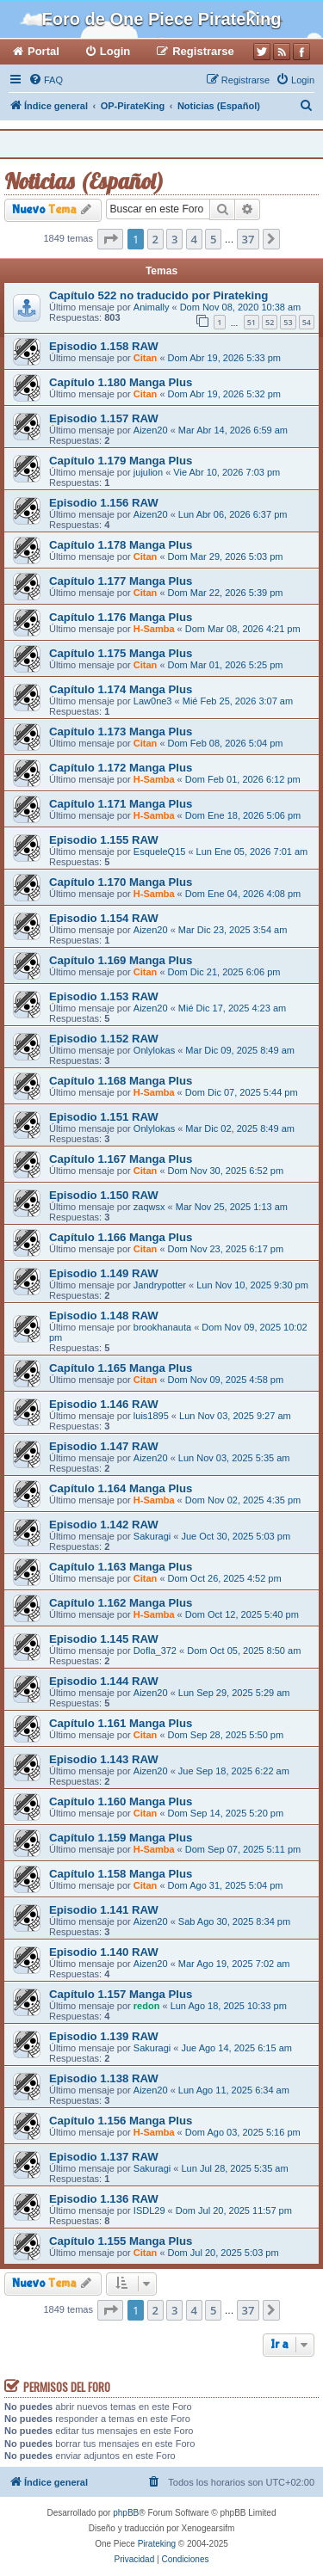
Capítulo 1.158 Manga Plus (120, 1873)
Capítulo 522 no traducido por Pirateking (158, 295)
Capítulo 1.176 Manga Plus (120, 617)
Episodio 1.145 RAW (103, 1638)
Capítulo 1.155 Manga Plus (120, 2241)
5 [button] (213, 239)
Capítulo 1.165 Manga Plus (120, 1368)
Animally (152, 307)
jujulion (148, 472)
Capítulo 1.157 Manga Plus (120, 1994)
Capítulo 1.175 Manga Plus (120, 653)
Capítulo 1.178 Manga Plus (120, 544)
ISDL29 (149, 2210)
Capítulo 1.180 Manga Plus (120, 382)
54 (306, 322)
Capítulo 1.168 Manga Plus (120, 1080)
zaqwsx (149, 1207)
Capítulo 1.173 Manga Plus (120, 731)
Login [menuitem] (115, 51)
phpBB (126, 2513)
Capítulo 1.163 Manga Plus (120, 1566)
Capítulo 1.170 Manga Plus (120, 882)
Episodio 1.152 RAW (103, 1038)
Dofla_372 (155, 1650)
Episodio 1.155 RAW (103, 839)
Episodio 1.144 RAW (103, 1681)
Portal (43, 51)
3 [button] (174, 239)
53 (287, 322)
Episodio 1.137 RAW (103, 2156)
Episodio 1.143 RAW (103, 1759)
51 (251, 322)
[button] (110, 239)
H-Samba (154, 629)
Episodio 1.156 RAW (103, 502)
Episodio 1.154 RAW (103, 918)
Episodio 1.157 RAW (103, 418)
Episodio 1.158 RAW (103, 346)
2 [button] (155, 239)
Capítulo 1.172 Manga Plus (120, 767)
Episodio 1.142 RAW (103, 1524)
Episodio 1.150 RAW (103, 1195)
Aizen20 (151, 430)
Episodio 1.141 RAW (103, 1909)
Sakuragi (152, 1536)
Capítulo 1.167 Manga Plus (120, 1159)
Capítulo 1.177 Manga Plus (120, 581)
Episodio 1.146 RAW (103, 1404)
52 (269, 322)
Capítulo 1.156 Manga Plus (120, 2120)
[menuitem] (45, 80)
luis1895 (151, 1416)
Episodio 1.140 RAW (103, 1952)
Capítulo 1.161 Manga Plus (120, 1723)
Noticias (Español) (84, 181)
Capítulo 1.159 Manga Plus (120, 1837)
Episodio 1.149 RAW (103, 1273)
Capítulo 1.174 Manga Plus (120, 689)
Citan (146, 358)
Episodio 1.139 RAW (103, 2036)
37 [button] (248, 239)
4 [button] (194, 239)
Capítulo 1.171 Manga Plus (120, 803)
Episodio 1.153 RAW (103, 996)
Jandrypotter (160, 1285)
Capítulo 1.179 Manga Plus (120, 460)
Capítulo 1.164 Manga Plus (120, 1488)
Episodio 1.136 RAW (103, 2198)
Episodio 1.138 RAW (103, 2078)
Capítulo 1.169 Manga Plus (120, 960)
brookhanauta (162, 1327)
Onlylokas (154, 1050)
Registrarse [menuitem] (203, 51)
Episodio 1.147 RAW (103, 1446)
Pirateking (157, 2543)
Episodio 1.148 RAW (103, 1315)
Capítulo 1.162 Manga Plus (120, 1602)
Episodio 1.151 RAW (103, 1116)
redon (147, 2006)
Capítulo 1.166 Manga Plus (120, 1237)
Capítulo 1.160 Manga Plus (120, 1801)
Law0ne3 (153, 701)
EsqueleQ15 (160, 851)
